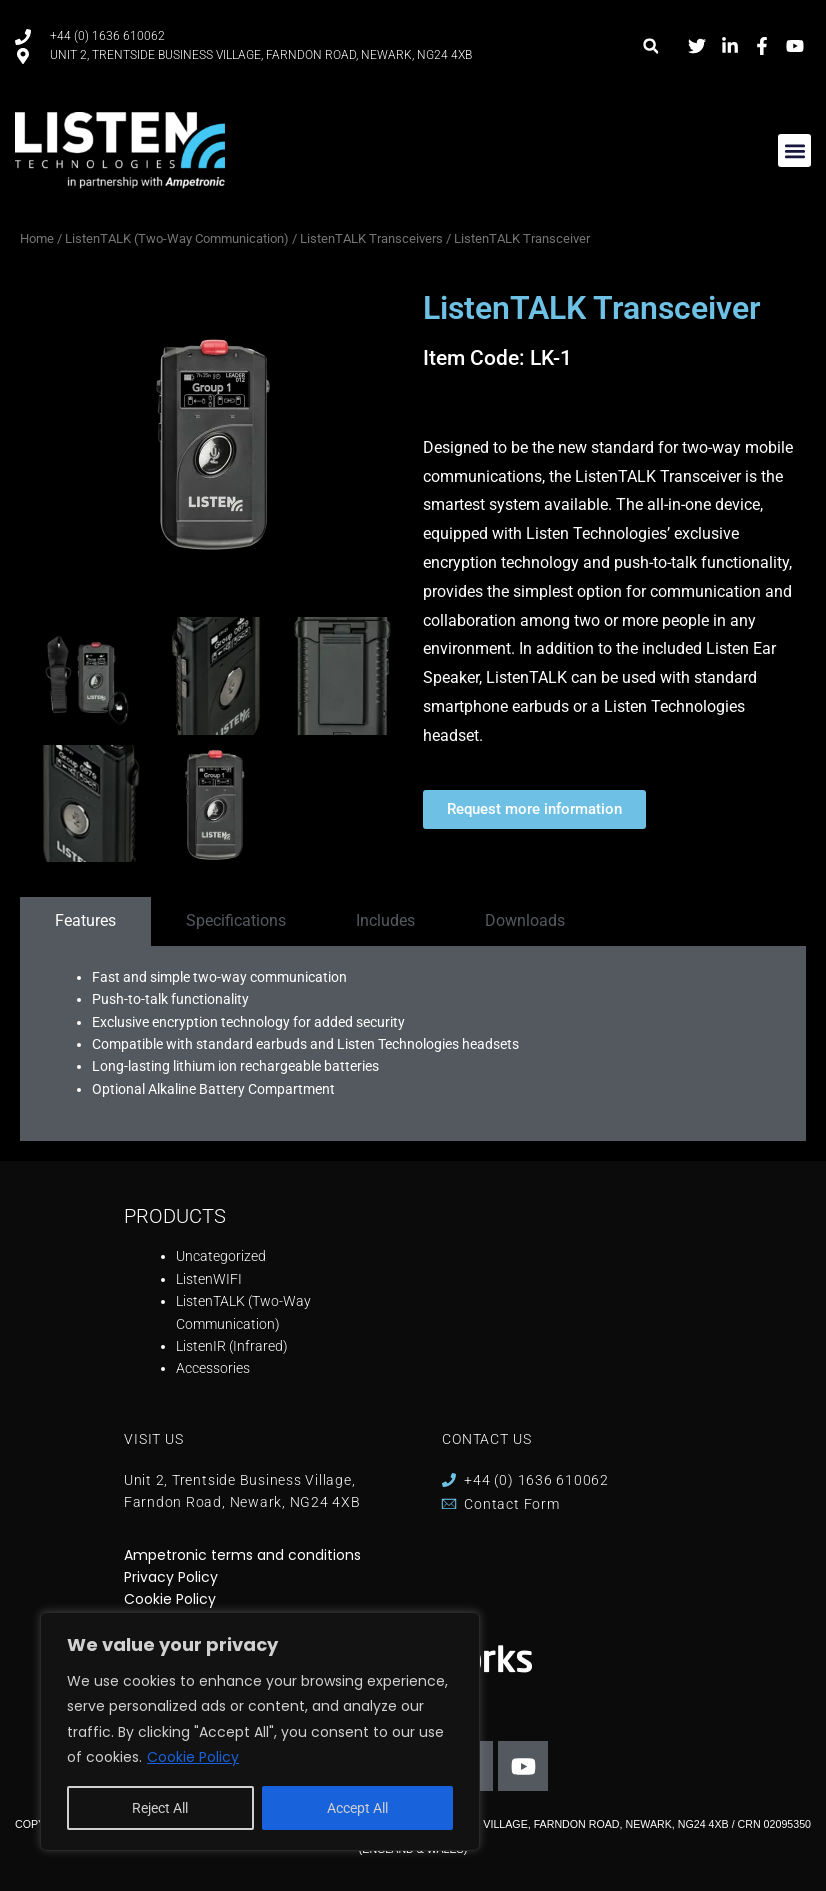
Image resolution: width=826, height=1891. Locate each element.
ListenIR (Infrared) (232, 1346)
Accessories (213, 1368)
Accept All (357, 1808)
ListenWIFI (209, 1279)
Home (37, 238)
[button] (650, 46)
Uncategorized (221, 1256)
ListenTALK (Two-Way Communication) (177, 238)
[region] (260, 1731)
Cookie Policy (193, 1757)
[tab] (85, 921)
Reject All (160, 1808)
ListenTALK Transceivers (371, 238)
